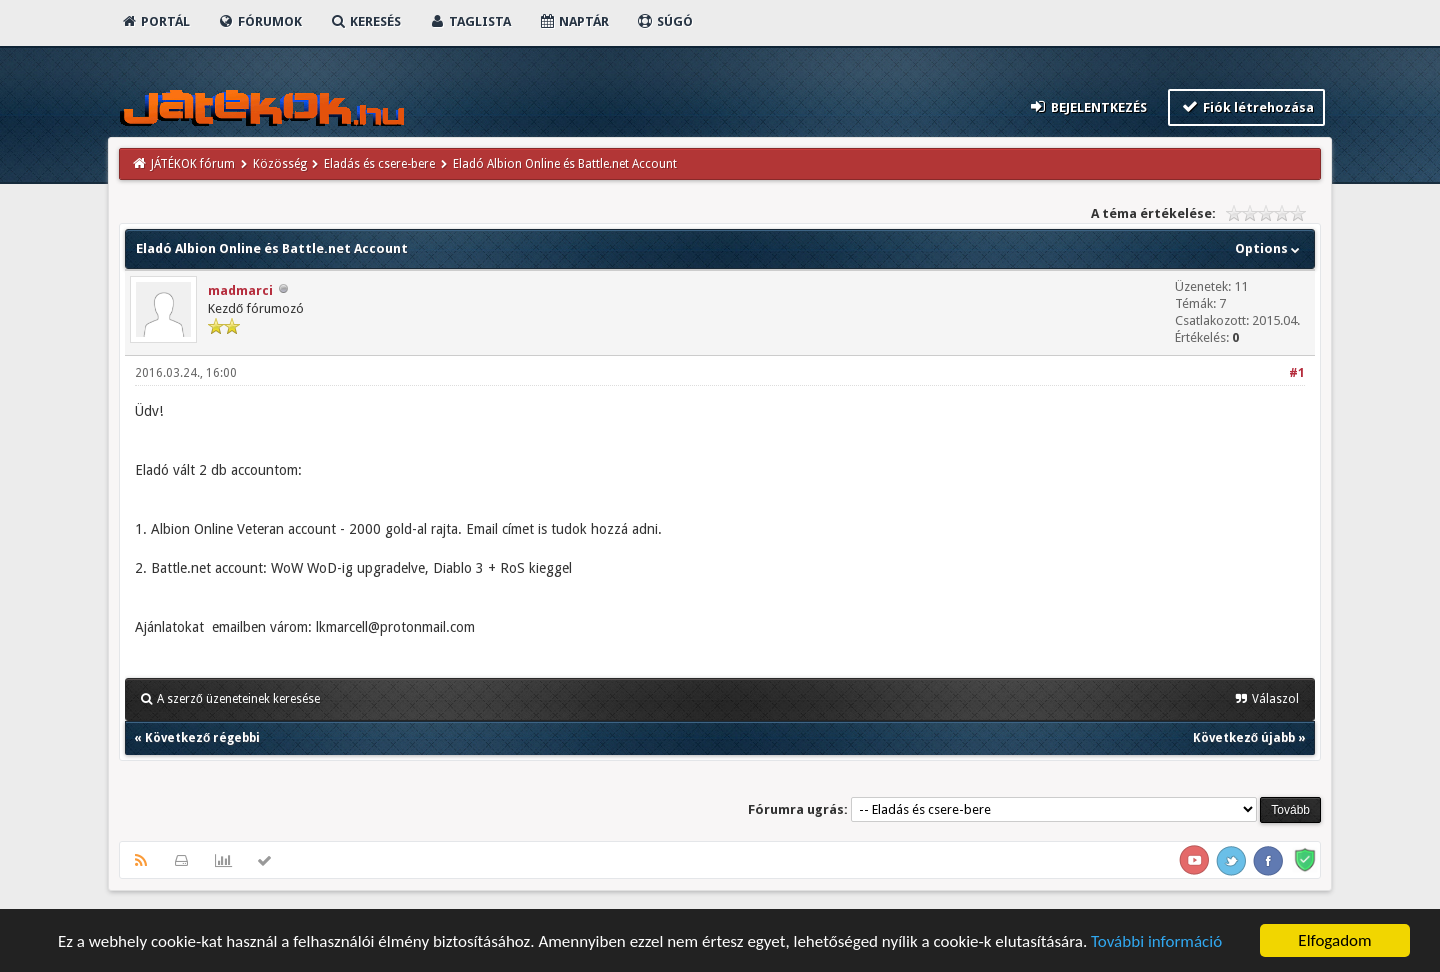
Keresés (365, 21)
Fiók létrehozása (1246, 106)
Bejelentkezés (1088, 106)
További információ (1156, 943)
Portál (155, 21)
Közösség (280, 164)
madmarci (240, 290)
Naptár (573, 21)
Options (1269, 248)
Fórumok (259, 21)
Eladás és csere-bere (379, 164)
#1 (1297, 373)
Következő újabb (1244, 738)
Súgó (664, 21)
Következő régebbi (202, 738)
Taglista (469, 21)
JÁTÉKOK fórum (193, 164)
